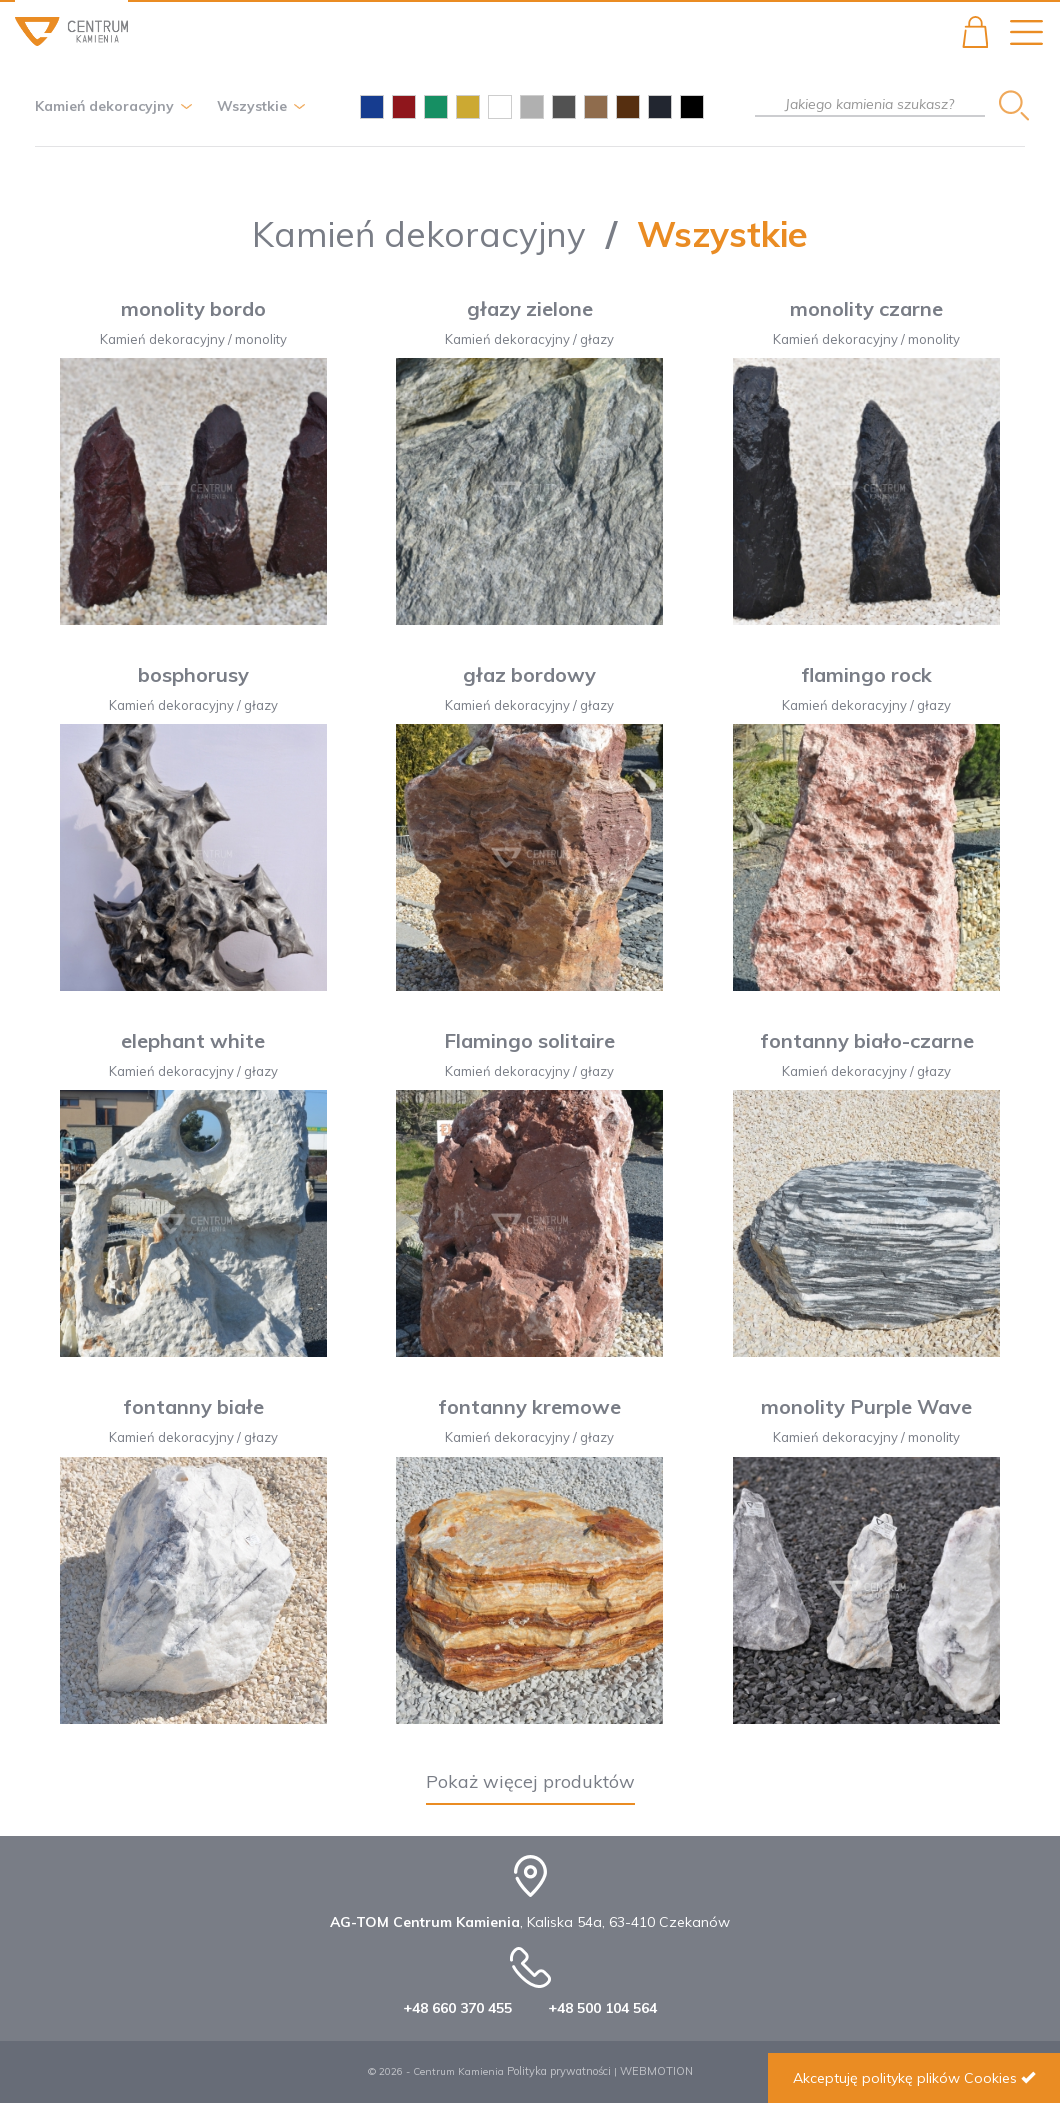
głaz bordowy (529, 674)
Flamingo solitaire (529, 1040)
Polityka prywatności (559, 2071)
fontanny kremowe (529, 1406)
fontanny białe (193, 1406)
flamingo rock (866, 674)
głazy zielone (530, 308)
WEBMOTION (656, 2071)
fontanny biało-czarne (867, 1040)
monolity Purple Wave (866, 1406)
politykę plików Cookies (939, 2078)
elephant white (193, 1040)
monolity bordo (193, 308)
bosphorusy (193, 674)
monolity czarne (866, 308)
